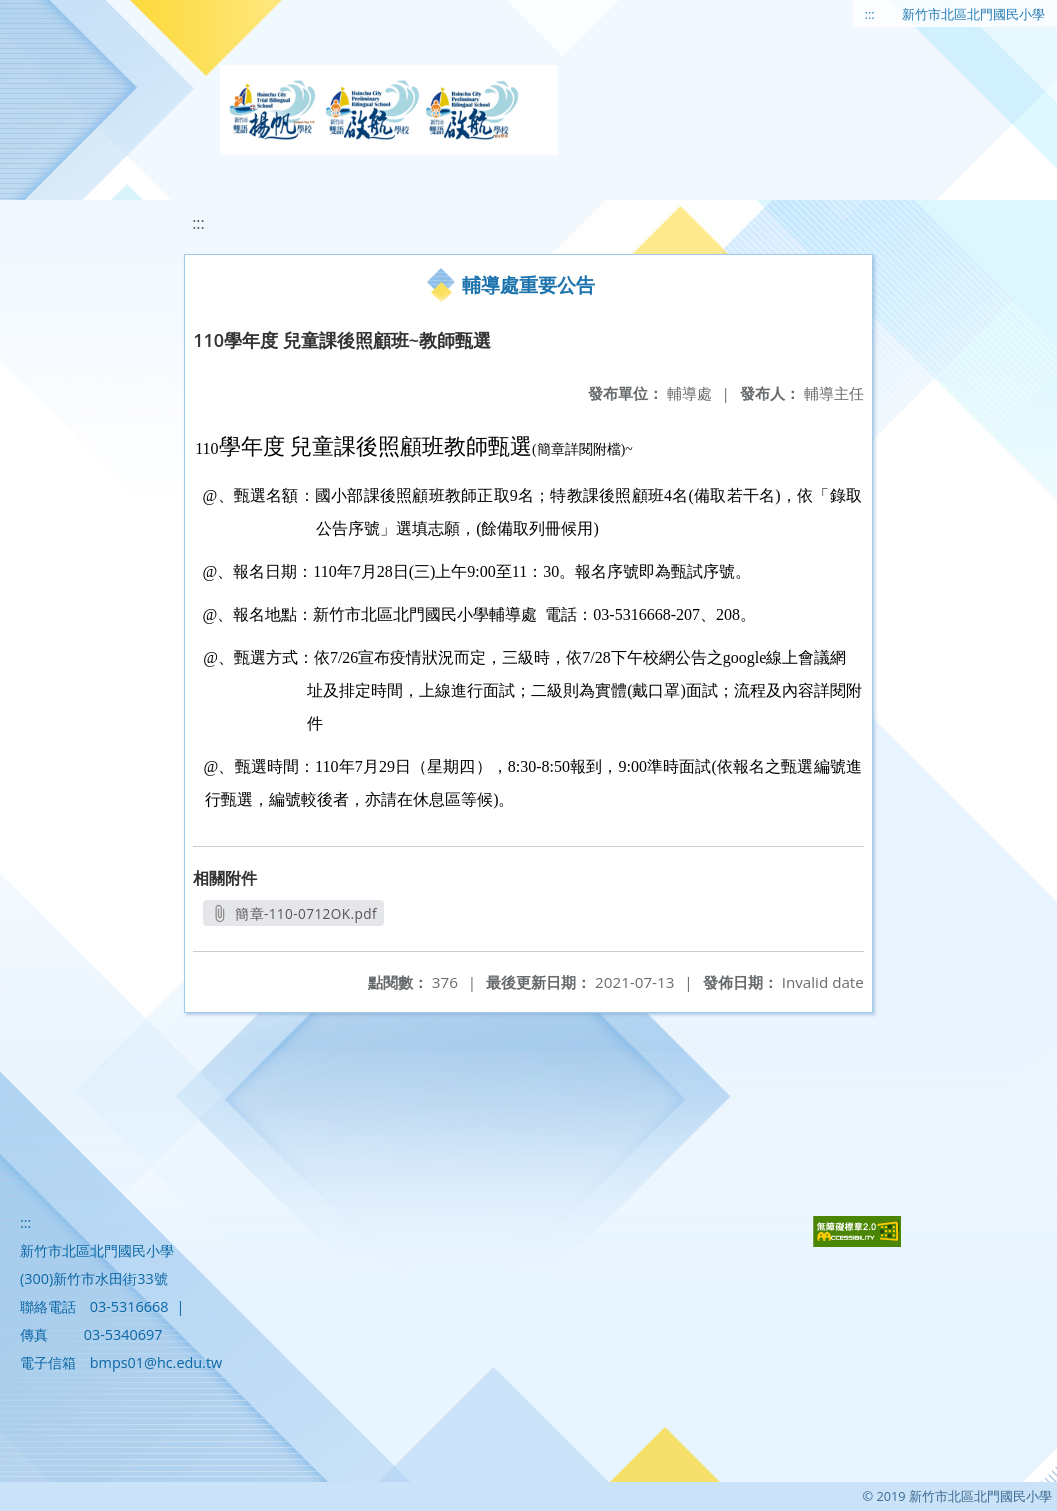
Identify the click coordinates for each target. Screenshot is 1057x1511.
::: (870, 14)
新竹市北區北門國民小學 (973, 14)
